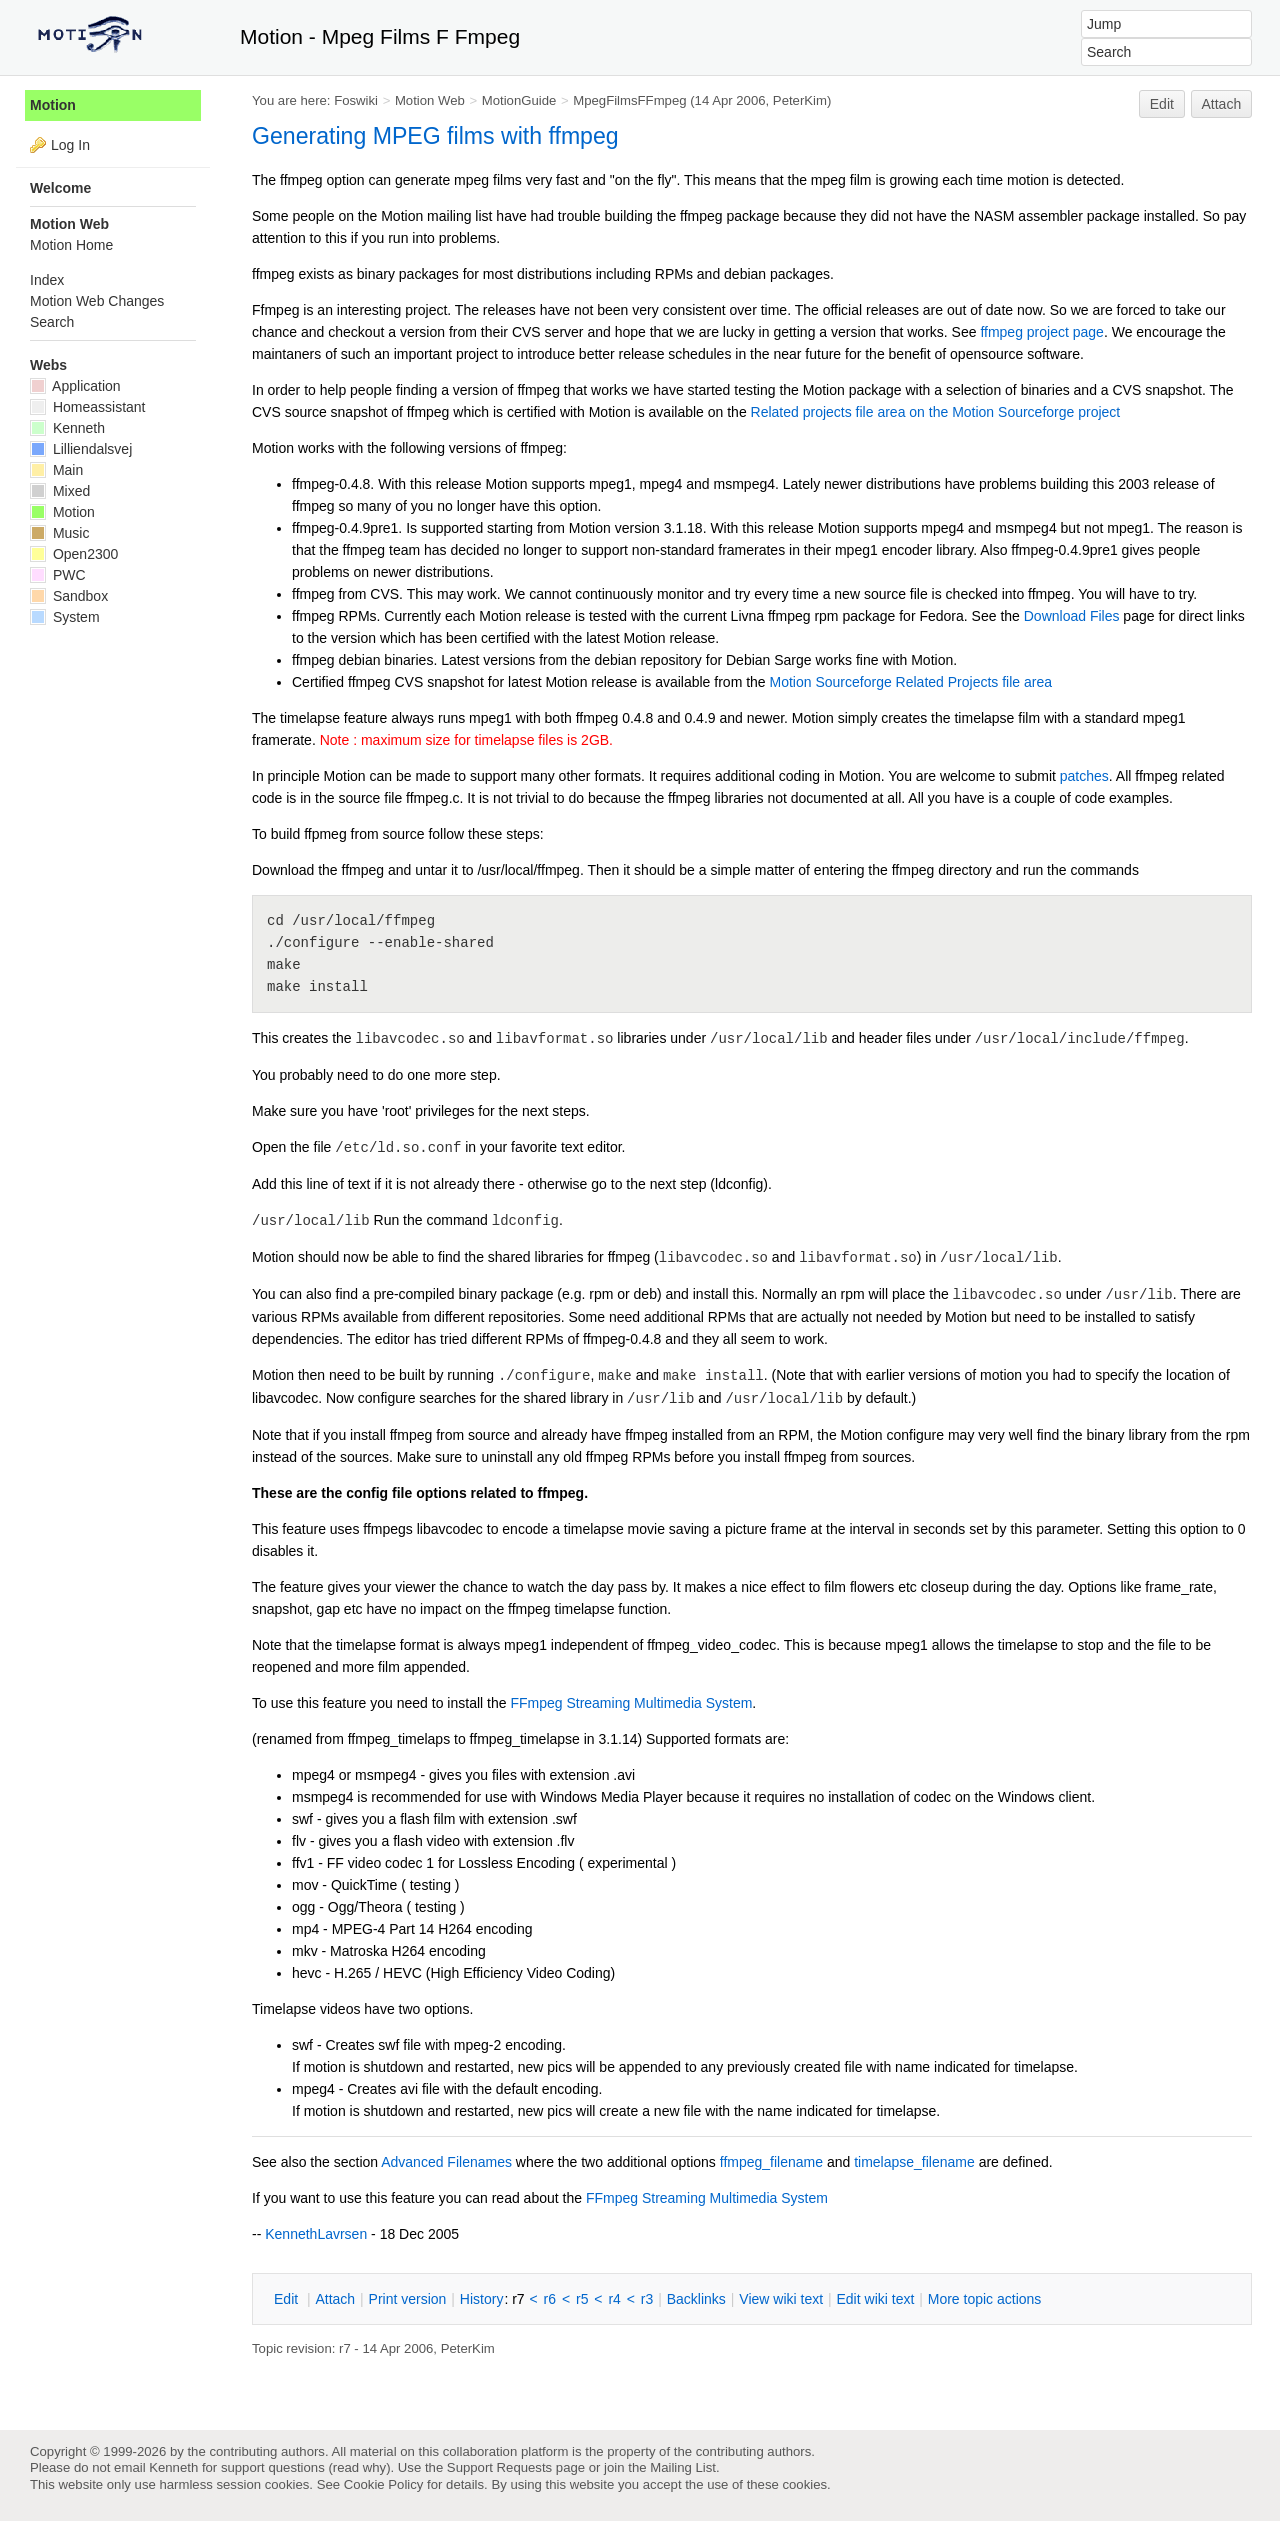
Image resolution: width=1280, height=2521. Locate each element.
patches (1084, 776)
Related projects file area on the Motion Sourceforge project (936, 412)
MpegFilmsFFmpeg (629, 100)
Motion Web (430, 100)
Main (56, 470)
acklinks (696, 2299)
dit (288, 2299)
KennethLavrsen (316, 2234)
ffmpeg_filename (771, 2162)
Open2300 (74, 554)
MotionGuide (519, 100)
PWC (58, 575)
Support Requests (499, 2467)
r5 (582, 2299)
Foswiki (356, 100)
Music (59, 533)
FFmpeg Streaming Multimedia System (631, 1703)
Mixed (60, 491)
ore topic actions (985, 2299)
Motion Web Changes (97, 301)
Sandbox (69, 596)
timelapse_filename (914, 2162)
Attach (1222, 104)
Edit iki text (876, 2299)
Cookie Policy (384, 2484)
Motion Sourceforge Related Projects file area (911, 682)
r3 (647, 2299)
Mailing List (683, 2467)
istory (482, 2299)
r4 (614, 2299)
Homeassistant (87, 407)
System (65, 617)
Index (47, 280)
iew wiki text (781, 2299)
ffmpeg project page (1042, 332)
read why (359, 2467)
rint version (408, 2299)
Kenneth (67, 428)
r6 (550, 2299)
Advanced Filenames (446, 2162)
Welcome (60, 188)
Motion (53, 105)
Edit (1162, 104)
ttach (335, 2299)
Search (52, 322)
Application (75, 386)
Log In (70, 145)
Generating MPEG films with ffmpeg (435, 136)
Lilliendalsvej (81, 449)
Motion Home (71, 245)
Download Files (1072, 616)
